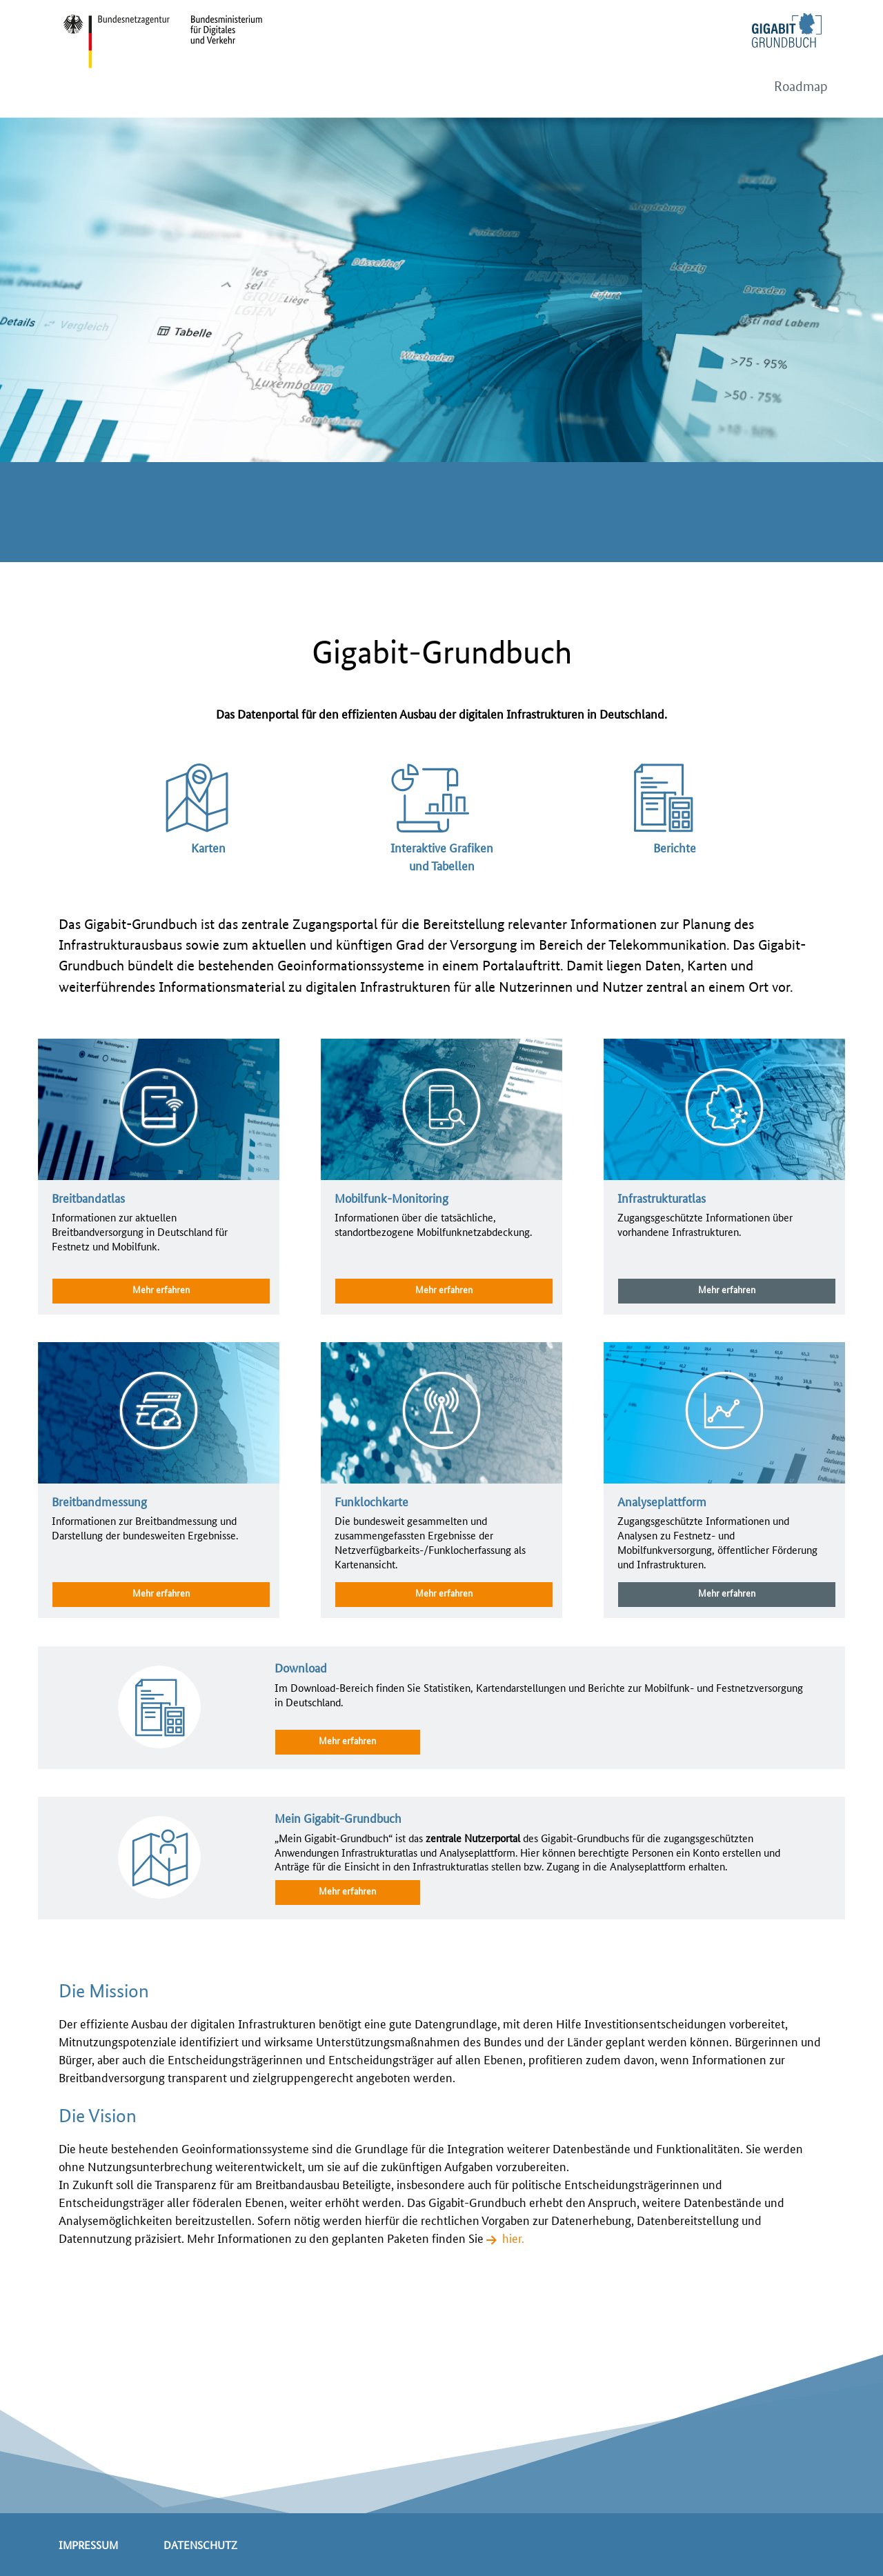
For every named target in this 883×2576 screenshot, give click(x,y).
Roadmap (801, 86)
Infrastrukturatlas (661, 1197)
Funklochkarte (371, 1500)
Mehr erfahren (161, 1289)
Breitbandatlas (88, 1197)
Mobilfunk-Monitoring (391, 1197)
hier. (513, 2237)
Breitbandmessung (99, 1500)
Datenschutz (200, 2544)
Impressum (88, 2544)
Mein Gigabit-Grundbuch (338, 1817)
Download (301, 1667)
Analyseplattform (661, 1500)
